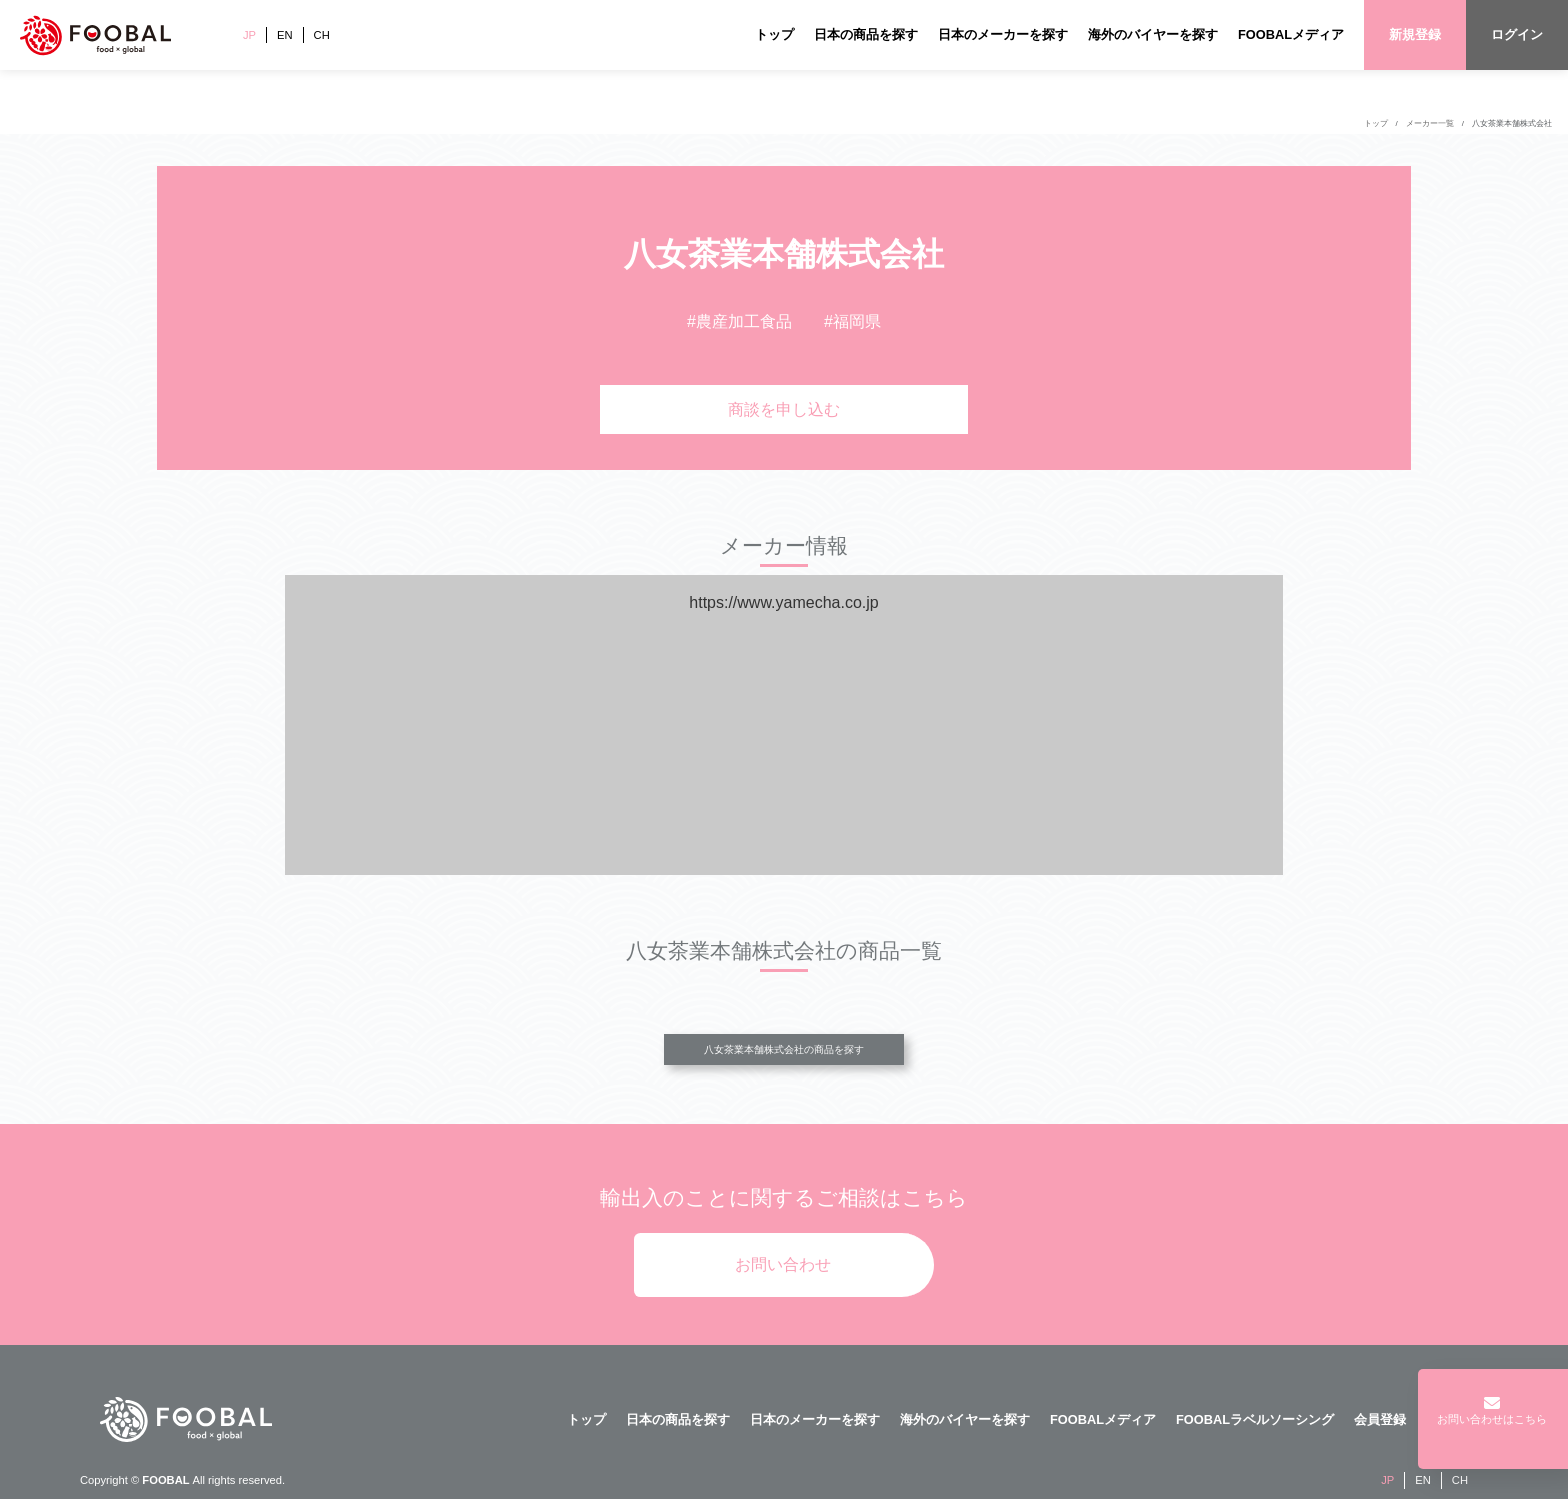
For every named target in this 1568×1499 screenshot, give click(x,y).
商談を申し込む (784, 409)
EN (285, 35)
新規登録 (1415, 34)
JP (249, 35)
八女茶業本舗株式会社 (1512, 123)
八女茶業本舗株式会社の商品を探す (784, 1049)
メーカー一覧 (1430, 123)
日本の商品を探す (866, 34)
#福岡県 (852, 321)
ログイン (1517, 34)
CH (322, 35)
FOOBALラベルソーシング (1255, 1419)
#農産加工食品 (739, 321)
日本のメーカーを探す (1003, 34)
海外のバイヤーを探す (1153, 34)
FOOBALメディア (1291, 34)
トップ (774, 34)
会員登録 (1380, 1419)
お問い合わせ (783, 1264)
